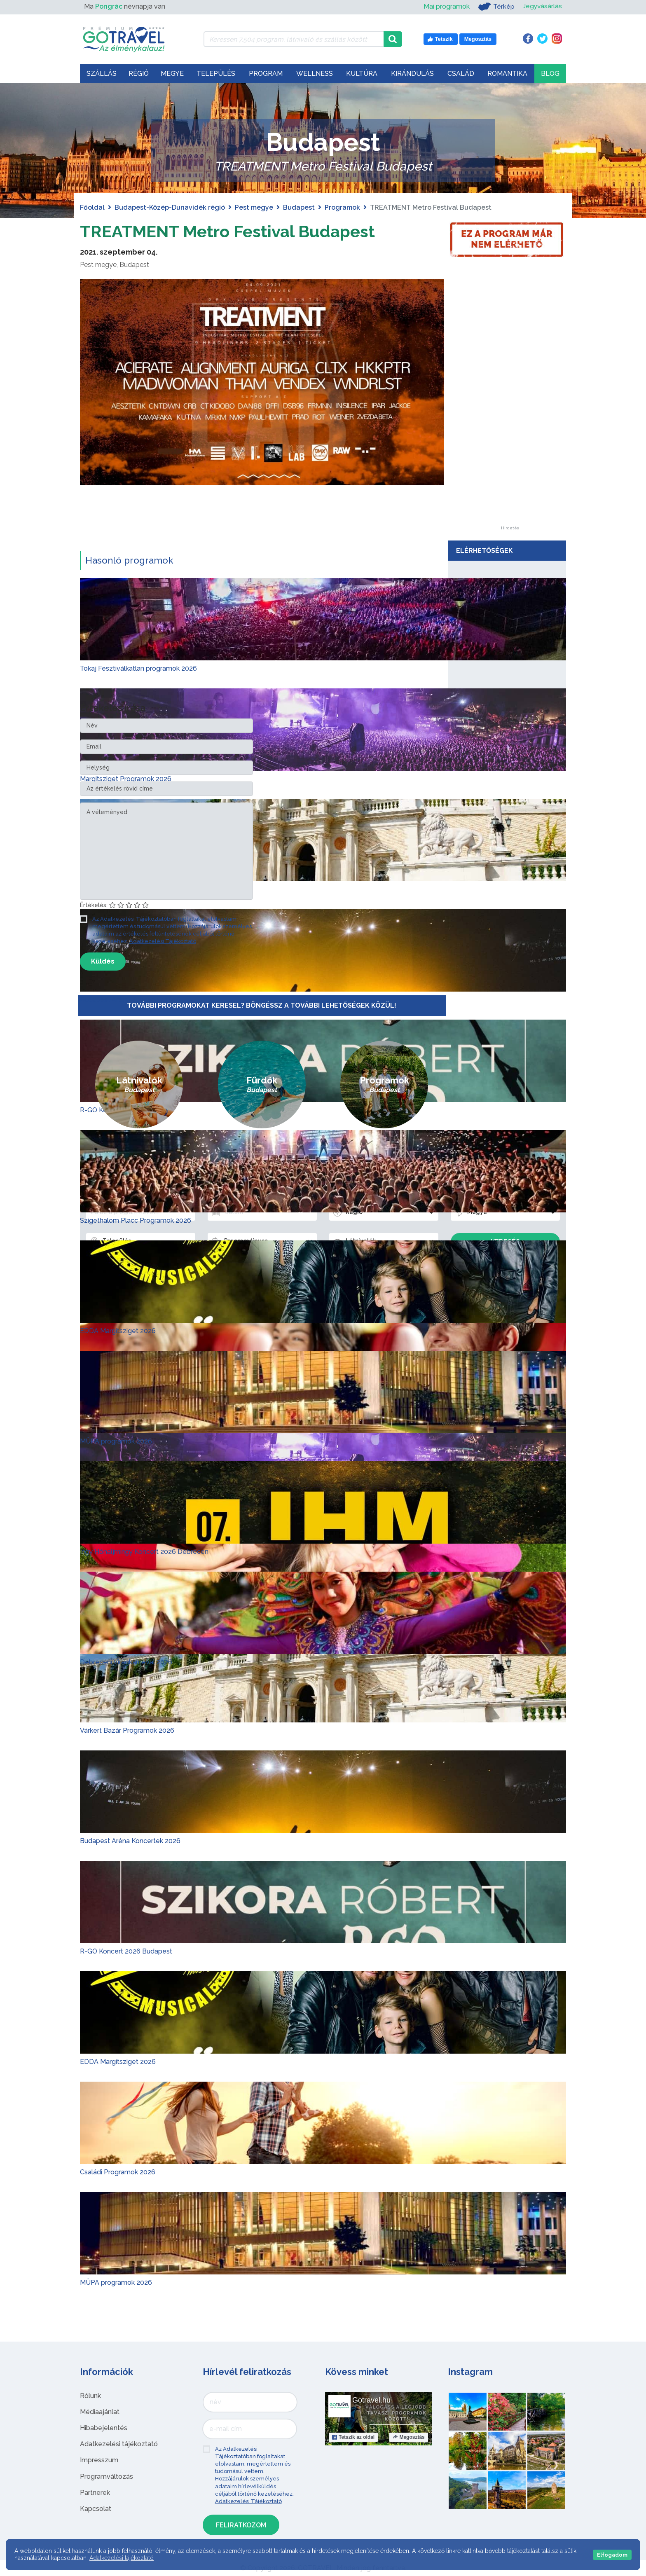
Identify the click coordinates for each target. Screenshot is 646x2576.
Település (216, 73)
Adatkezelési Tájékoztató (162, 941)
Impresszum (99, 2460)
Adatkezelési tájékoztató (119, 2444)
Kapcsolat (95, 2509)
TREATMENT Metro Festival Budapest (227, 231)
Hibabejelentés (103, 2428)
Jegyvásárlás (542, 6)
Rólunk (90, 2396)
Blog (550, 73)
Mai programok (446, 6)
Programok (342, 207)
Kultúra (361, 73)
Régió (139, 73)
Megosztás (408, 2437)
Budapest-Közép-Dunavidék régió (170, 207)
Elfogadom (612, 2555)
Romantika (507, 73)
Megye (172, 73)
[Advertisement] (509, 402)
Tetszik (353, 2437)
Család (460, 73)
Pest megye (254, 207)
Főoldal (92, 207)
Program (266, 73)
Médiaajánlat (99, 2412)
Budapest (299, 207)
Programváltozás (106, 2476)
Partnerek (95, 2492)
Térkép (495, 6)
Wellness (314, 73)
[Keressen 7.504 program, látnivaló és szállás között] (294, 39)
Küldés (103, 961)
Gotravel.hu (371, 2400)
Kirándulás (412, 73)
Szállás (102, 73)
